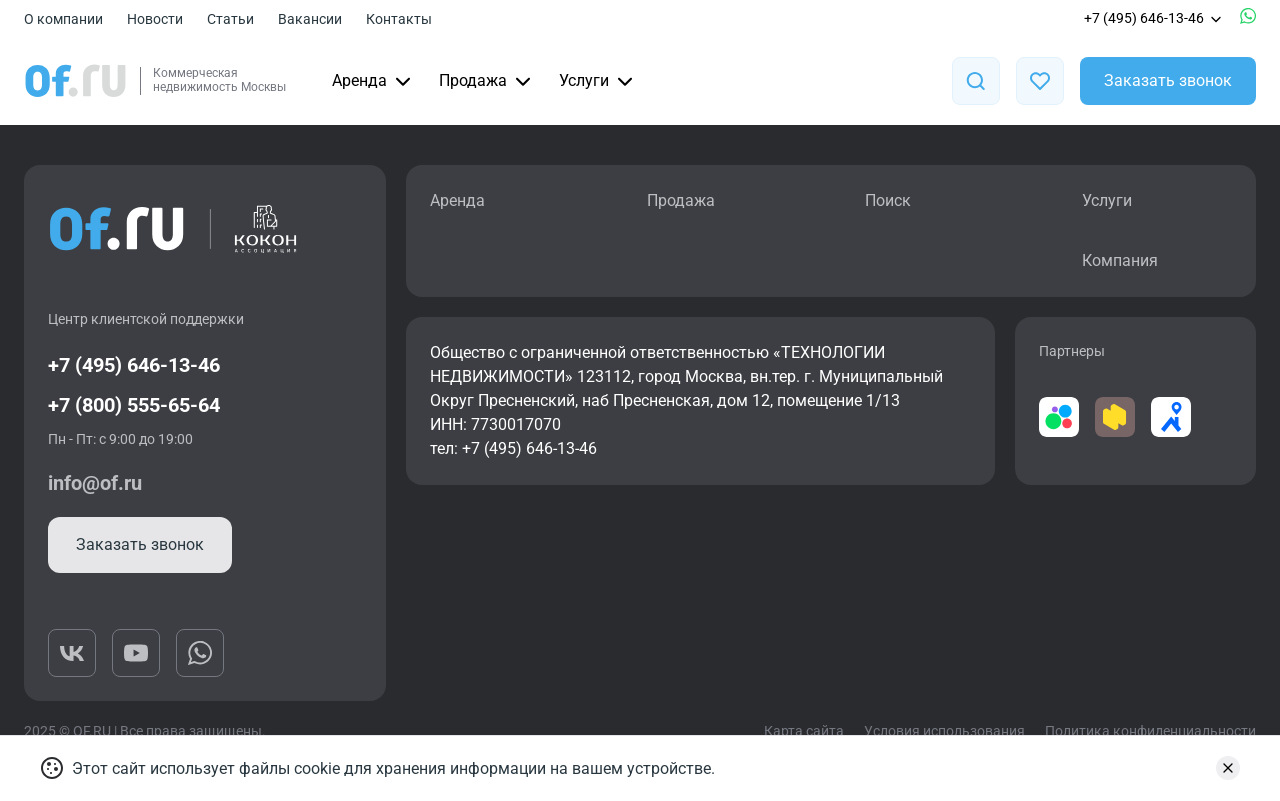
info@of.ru (95, 483)
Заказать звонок (1168, 80)
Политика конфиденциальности (1150, 731)
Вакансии (310, 19)
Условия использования (944, 731)
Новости (155, 19)
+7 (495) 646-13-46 (1154, 18)
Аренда (373, 81)
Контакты (399, 19)
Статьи (230, 19)
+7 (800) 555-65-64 (134, 405)
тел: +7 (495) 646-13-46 (513, 448)
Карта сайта (804, 731)
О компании (63, 19)
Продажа (487, 81)
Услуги (598, 81)
